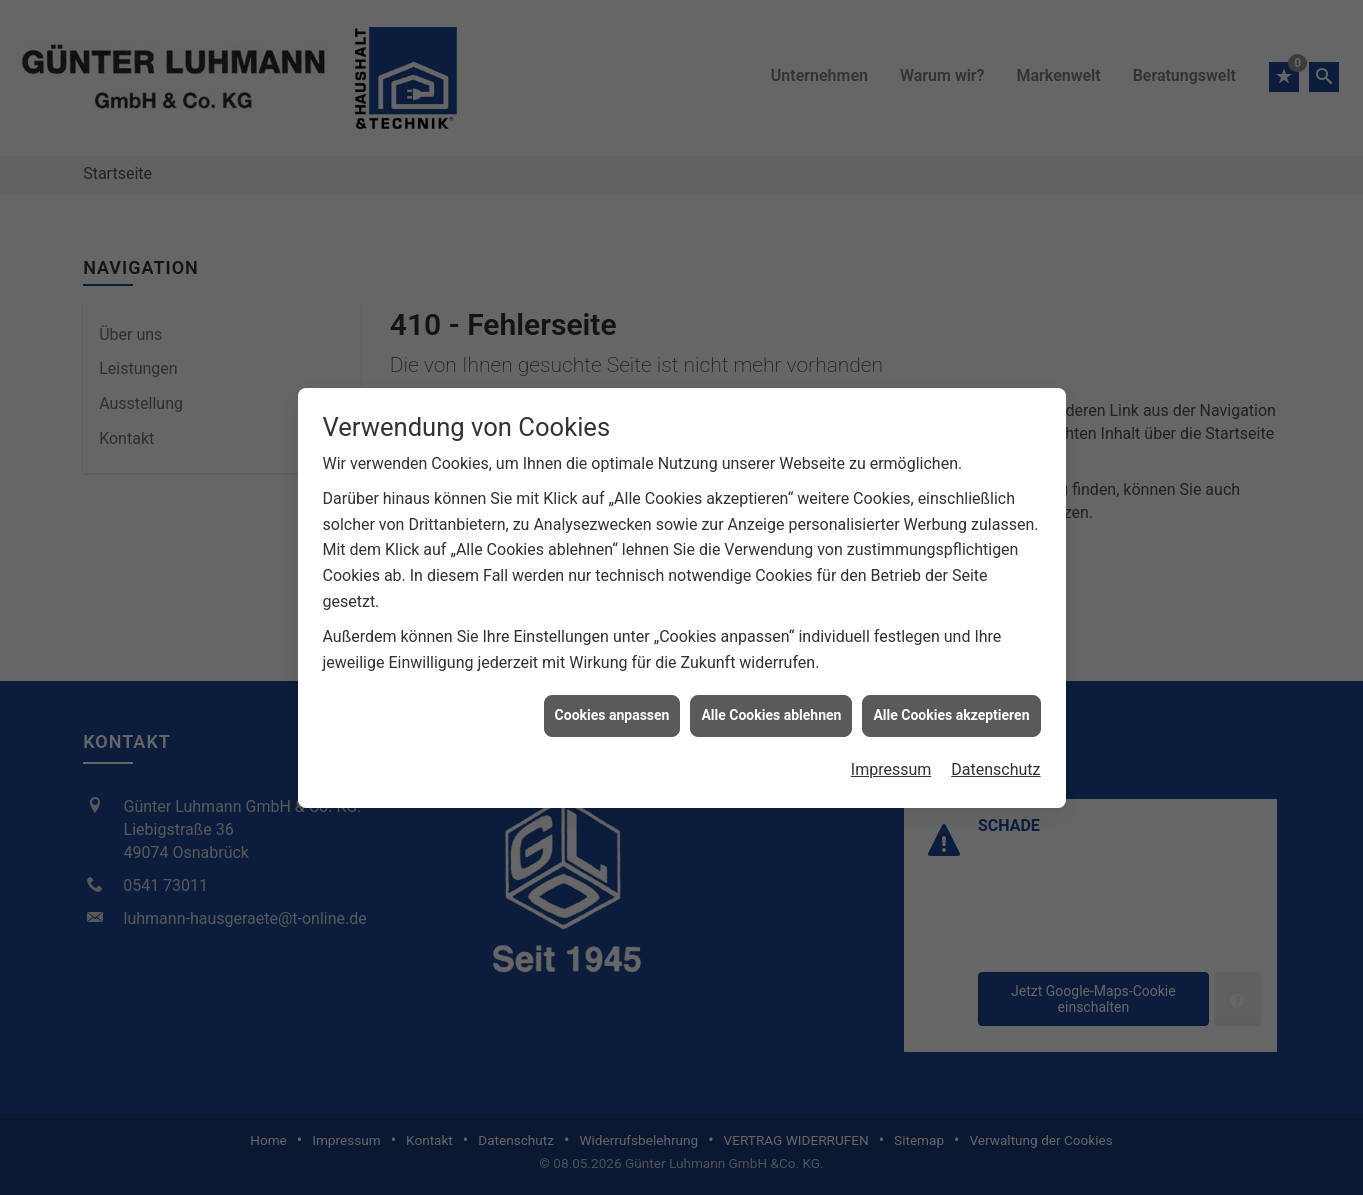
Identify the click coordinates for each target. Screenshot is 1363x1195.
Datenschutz (995, 763)
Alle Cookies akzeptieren (951, 709)
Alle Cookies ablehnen (771, 709)
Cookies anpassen (612, 709)
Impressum (891, 763)
